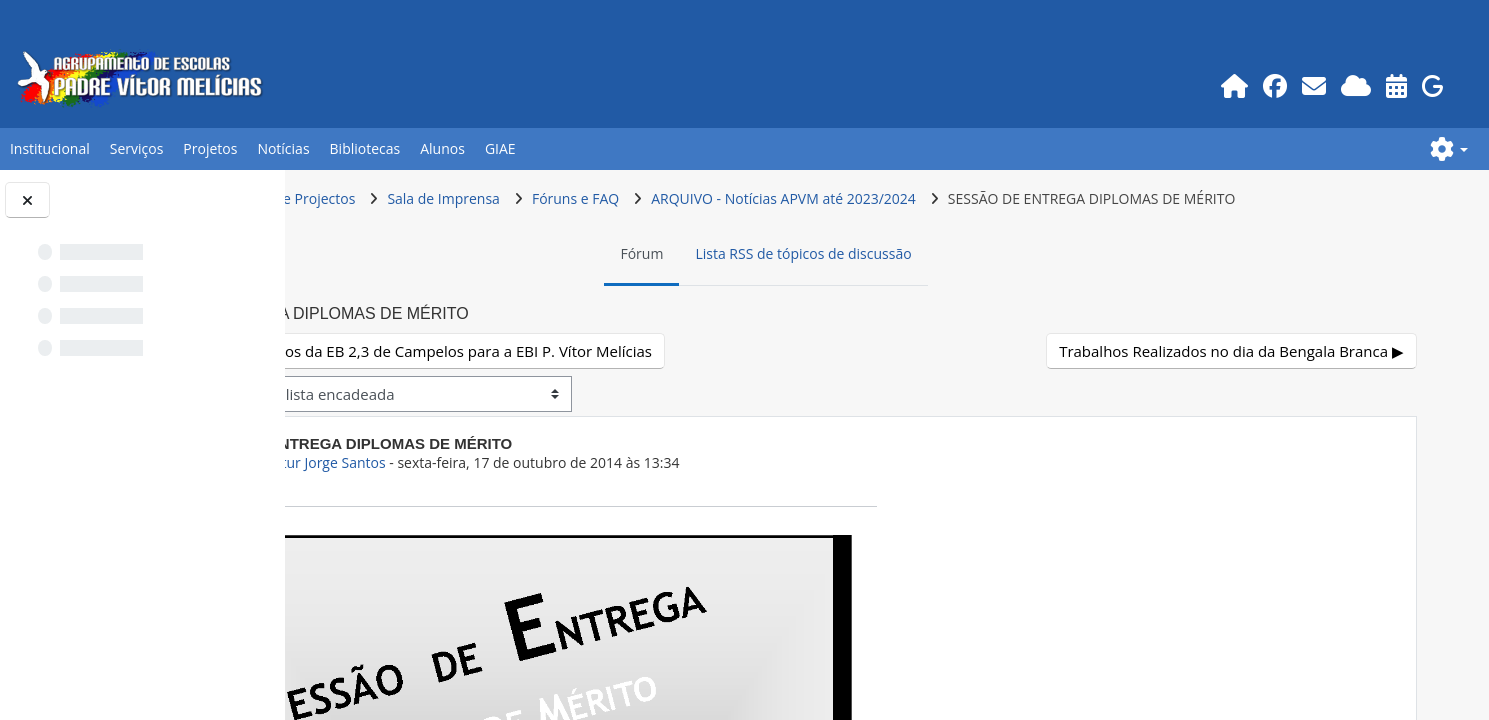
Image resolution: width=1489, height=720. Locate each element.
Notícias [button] (283, 148)
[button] (1449, 149)
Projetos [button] (210, 148)
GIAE (500, 148)
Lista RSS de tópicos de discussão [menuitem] (914, 291)
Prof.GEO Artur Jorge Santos (514, 500)
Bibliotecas (365, 148)
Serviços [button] (137, 148)
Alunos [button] (442, 148)
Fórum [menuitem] (752, 291)
